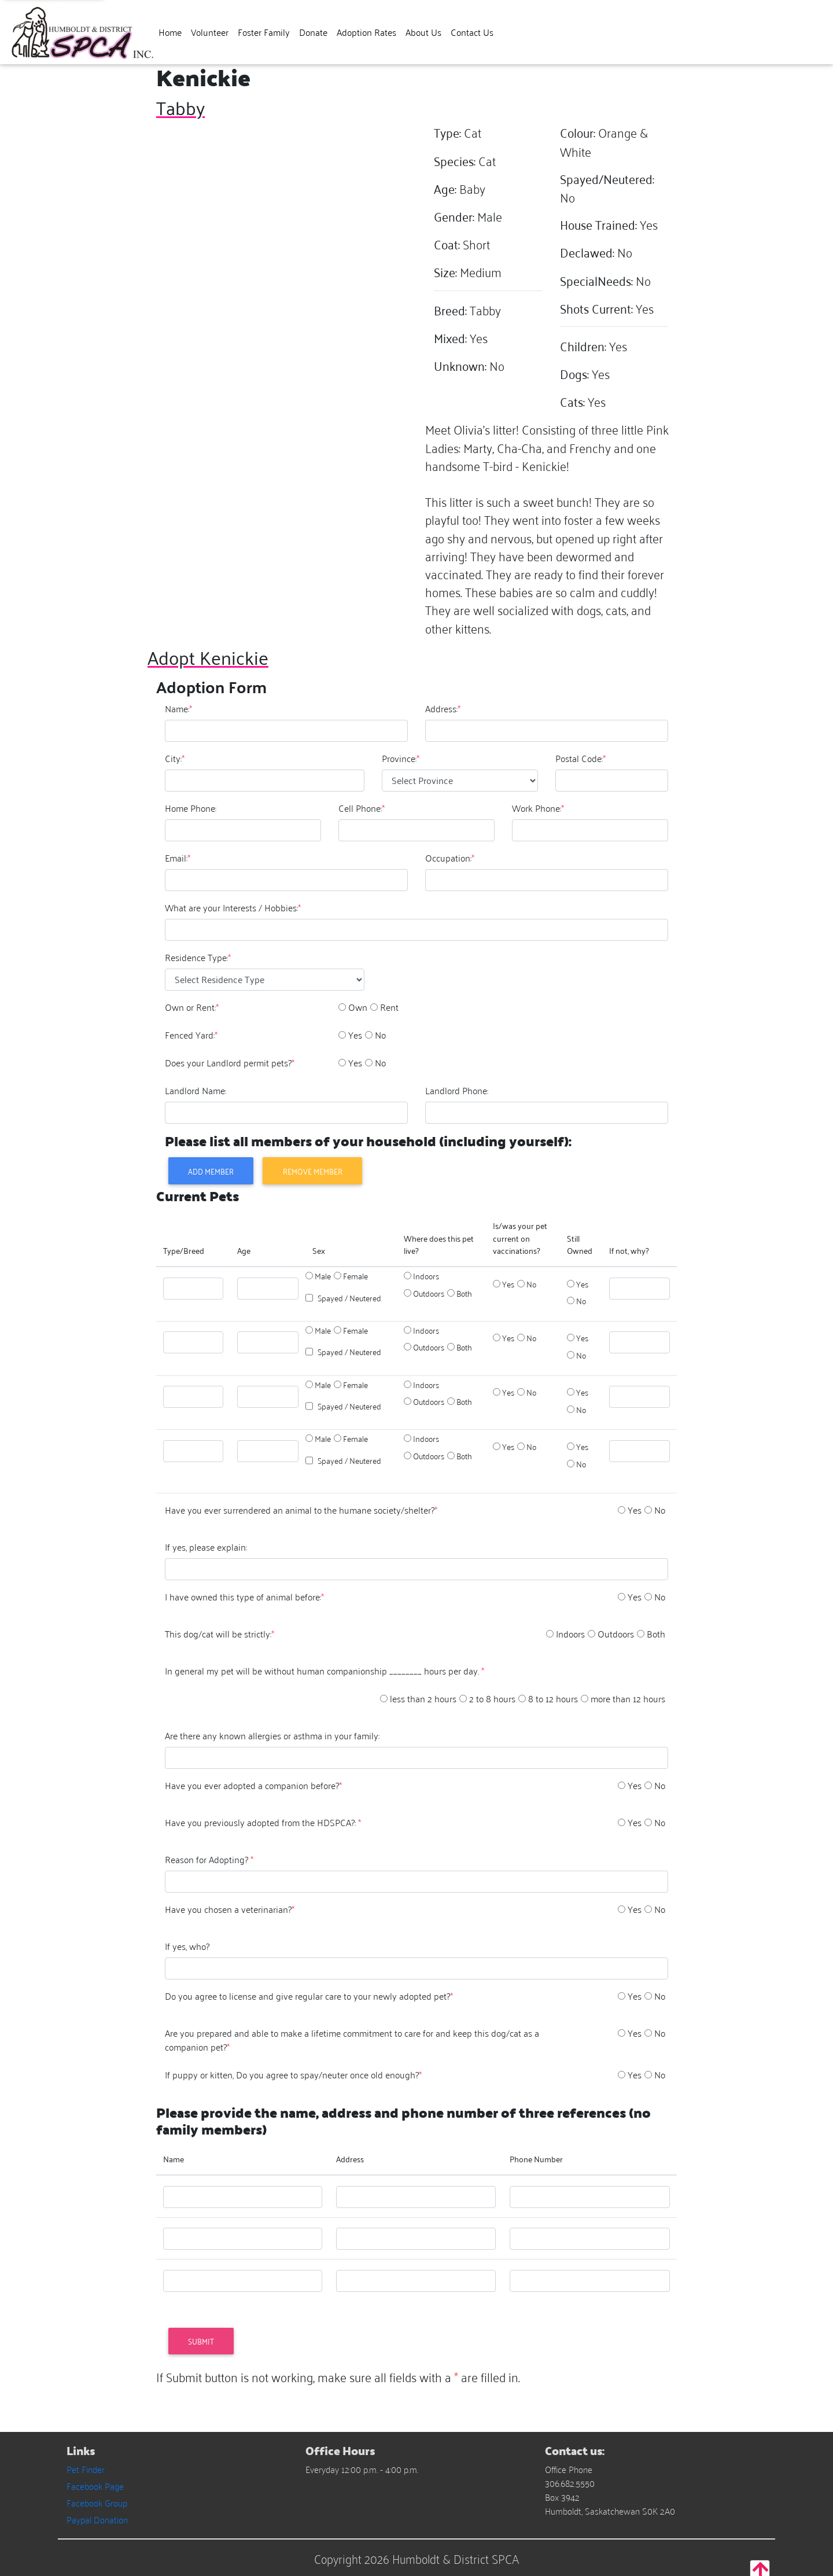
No (380, 1035)
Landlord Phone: (456, 1090)
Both (464, 1293)
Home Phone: (190, 808)
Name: (178, 708)
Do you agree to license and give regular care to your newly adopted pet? (309, 1996)
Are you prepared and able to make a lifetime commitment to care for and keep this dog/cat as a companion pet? (352, 2040)
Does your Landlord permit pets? (229, 1062)
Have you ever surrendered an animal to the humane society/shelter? (301, 1510)
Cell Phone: (361, 808)
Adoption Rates (366, 32)
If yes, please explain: (206, 1547)
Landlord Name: (195, 1090)
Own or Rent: (192, 1007)
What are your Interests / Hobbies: (233, 907)
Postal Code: (580, 758)
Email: (177, 857)
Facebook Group (97, 2502)
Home (170, 32)
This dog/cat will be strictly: (219, 1633)
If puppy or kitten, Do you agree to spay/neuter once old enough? (293, 2074)
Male (323, 1275)
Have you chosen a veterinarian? (229, 1909)
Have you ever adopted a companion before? (253, 1785)
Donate (313, 32)
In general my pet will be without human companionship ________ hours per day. (324, 1670)
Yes (355, 1035)
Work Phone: (538, 808)
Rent (389, 1007)
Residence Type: (198, 957)
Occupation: (449, 857)
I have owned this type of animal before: (244, 1596)
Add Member (211, 1171)
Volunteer (209, 32)
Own (357, 1007)
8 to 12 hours (553, 1698)
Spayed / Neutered (349, 1297)
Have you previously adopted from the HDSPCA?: (263, 1822)
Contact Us (472, 32)
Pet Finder (86, 2469)
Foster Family (264, 32)
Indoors (426, 1275)
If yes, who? (187, 1946)
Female (355, 1275)
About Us (423, 32)
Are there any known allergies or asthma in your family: (272, 1735)
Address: (442, 708)
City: (175, 758)
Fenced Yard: (191, 1035)
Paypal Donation (97, 2519)
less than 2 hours (423, 1698)
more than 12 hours (628, 1698)
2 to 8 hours (492, 1698)
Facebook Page (95, 2486)
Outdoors (428, 1293)
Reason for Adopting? (209, 1859)
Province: (400, 758)
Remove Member (312, 1171)
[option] (342, 1007)
